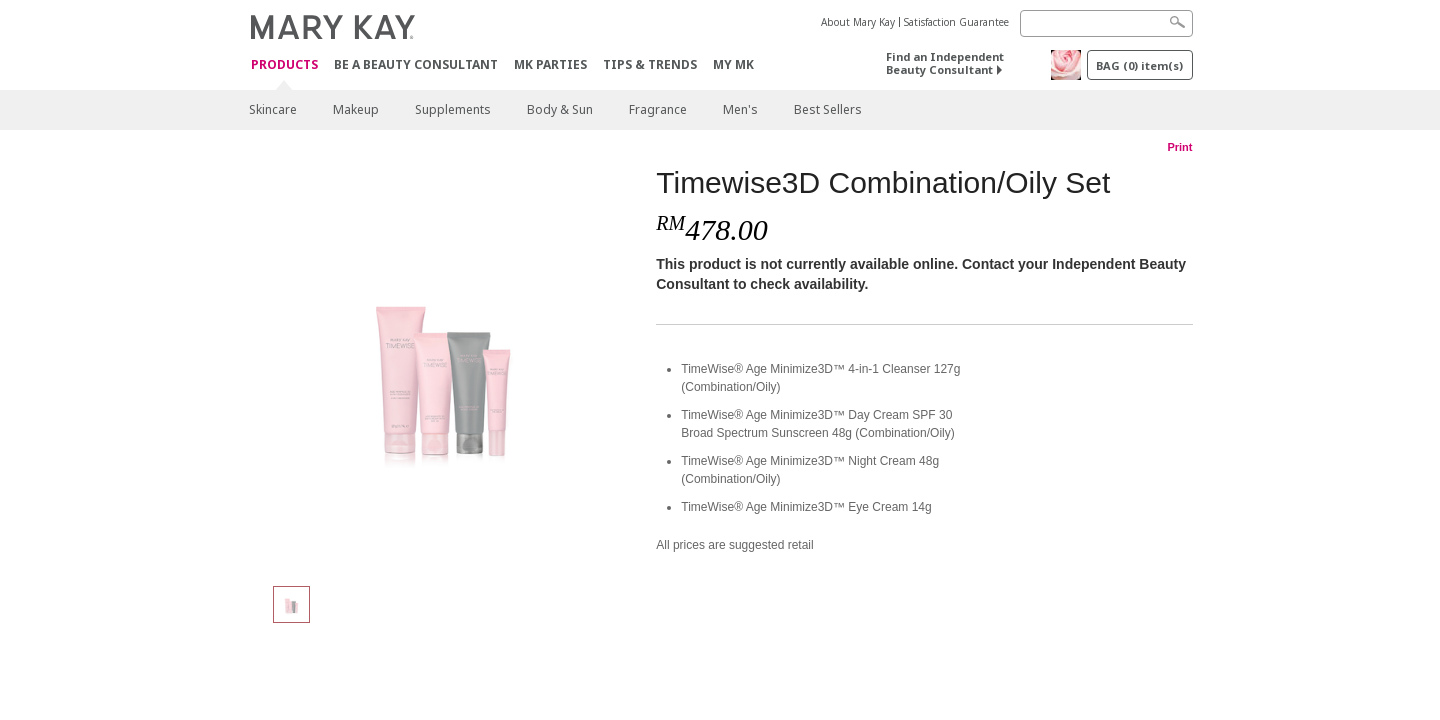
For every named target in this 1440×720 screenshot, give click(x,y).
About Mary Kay (858, 22)
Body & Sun (560, 109)
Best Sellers (828, 109)
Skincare (273, 109)
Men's (740, 109)
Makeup (356, 109)
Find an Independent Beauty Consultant (945, 63)
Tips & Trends (650, 64)
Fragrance (658, 109)
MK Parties (550, 64)
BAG (1139, 65)
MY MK (733, 64)
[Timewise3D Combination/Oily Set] (445, 366)
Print (1179, 147)
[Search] (1106, 23)
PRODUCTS (284, 65)
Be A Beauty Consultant (416, 64)
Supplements (453, 109)
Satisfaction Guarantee (956, 22)
